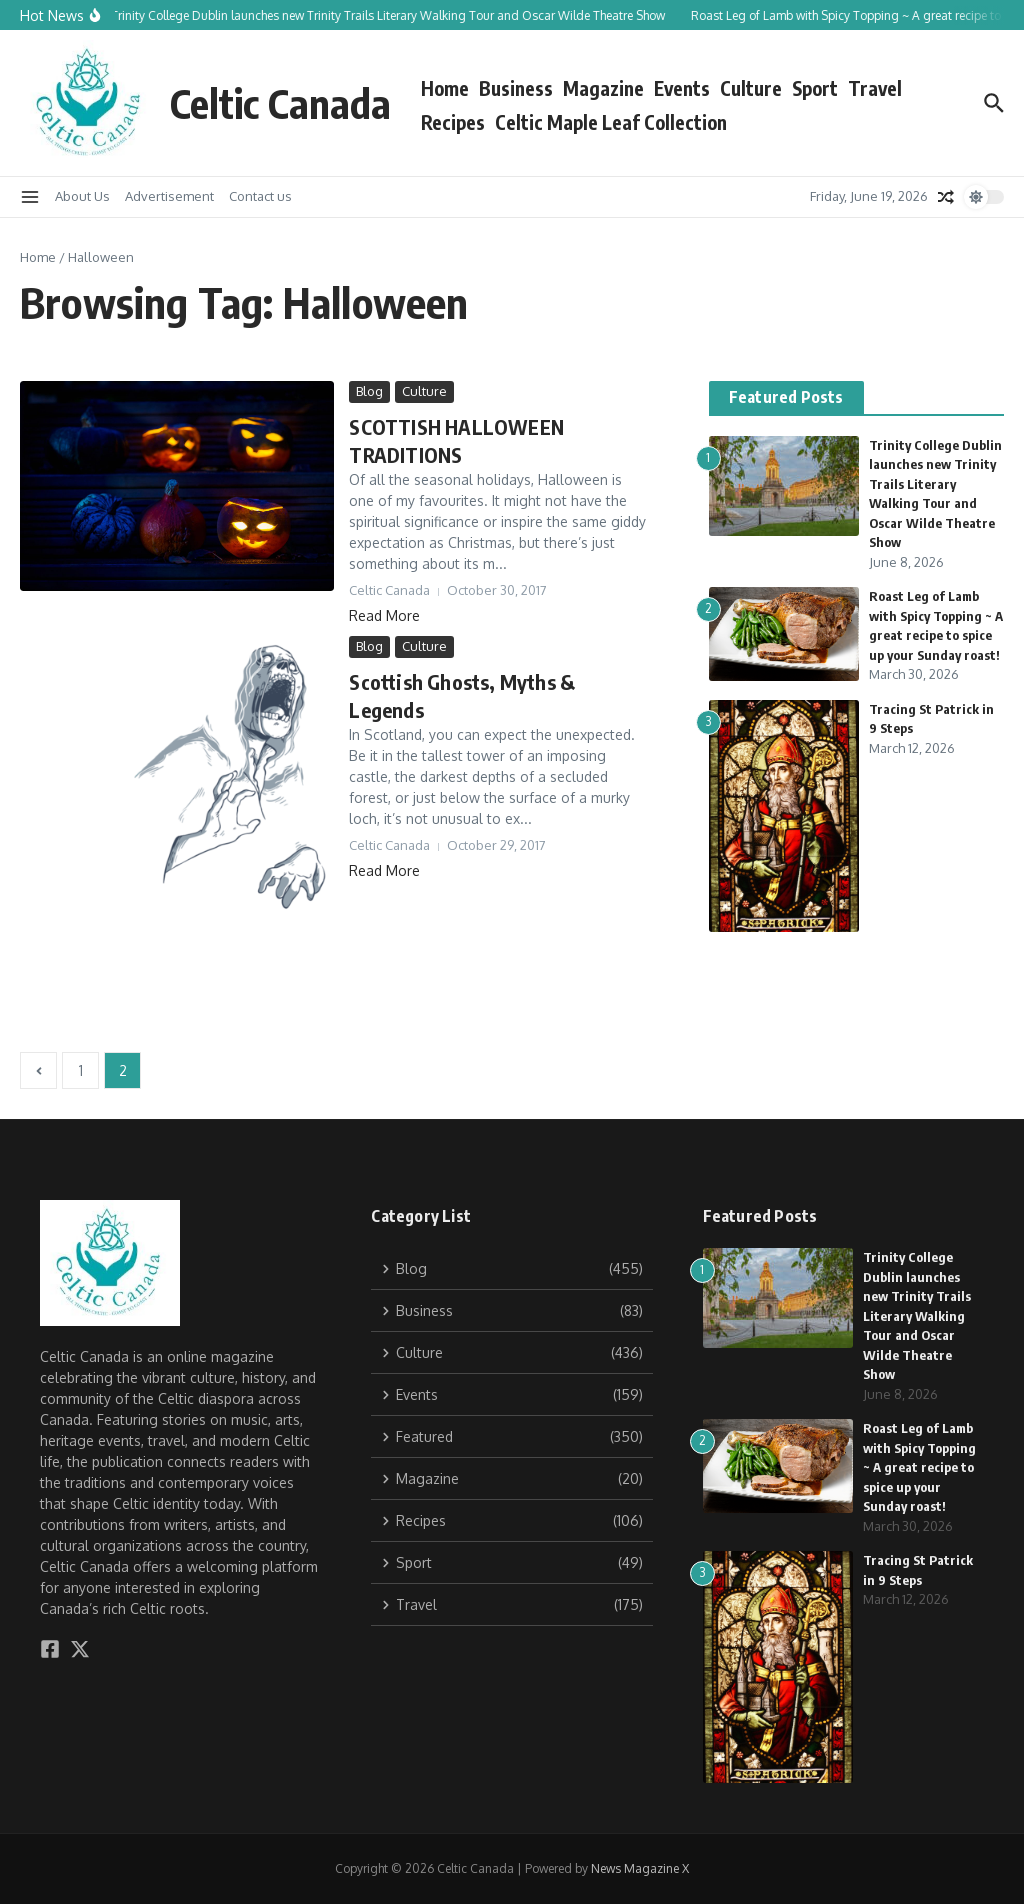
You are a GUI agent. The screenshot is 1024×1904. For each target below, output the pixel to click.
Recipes (453, 122)
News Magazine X (640, 1868)
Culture (751, 88)
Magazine (603, 88)
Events (682, 88)
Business (516, 88)
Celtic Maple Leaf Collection (611, 122)
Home (445, 88)
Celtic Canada (280, 103)
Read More (384, 615)
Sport (815, 88)
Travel (875, 88)
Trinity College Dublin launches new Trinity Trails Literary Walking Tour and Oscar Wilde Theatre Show (917, 1315)
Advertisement (169, 196)
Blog (369, 391)
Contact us (260, 196)
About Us (82, 196)
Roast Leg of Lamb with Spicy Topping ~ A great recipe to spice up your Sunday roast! (919, 1467)
